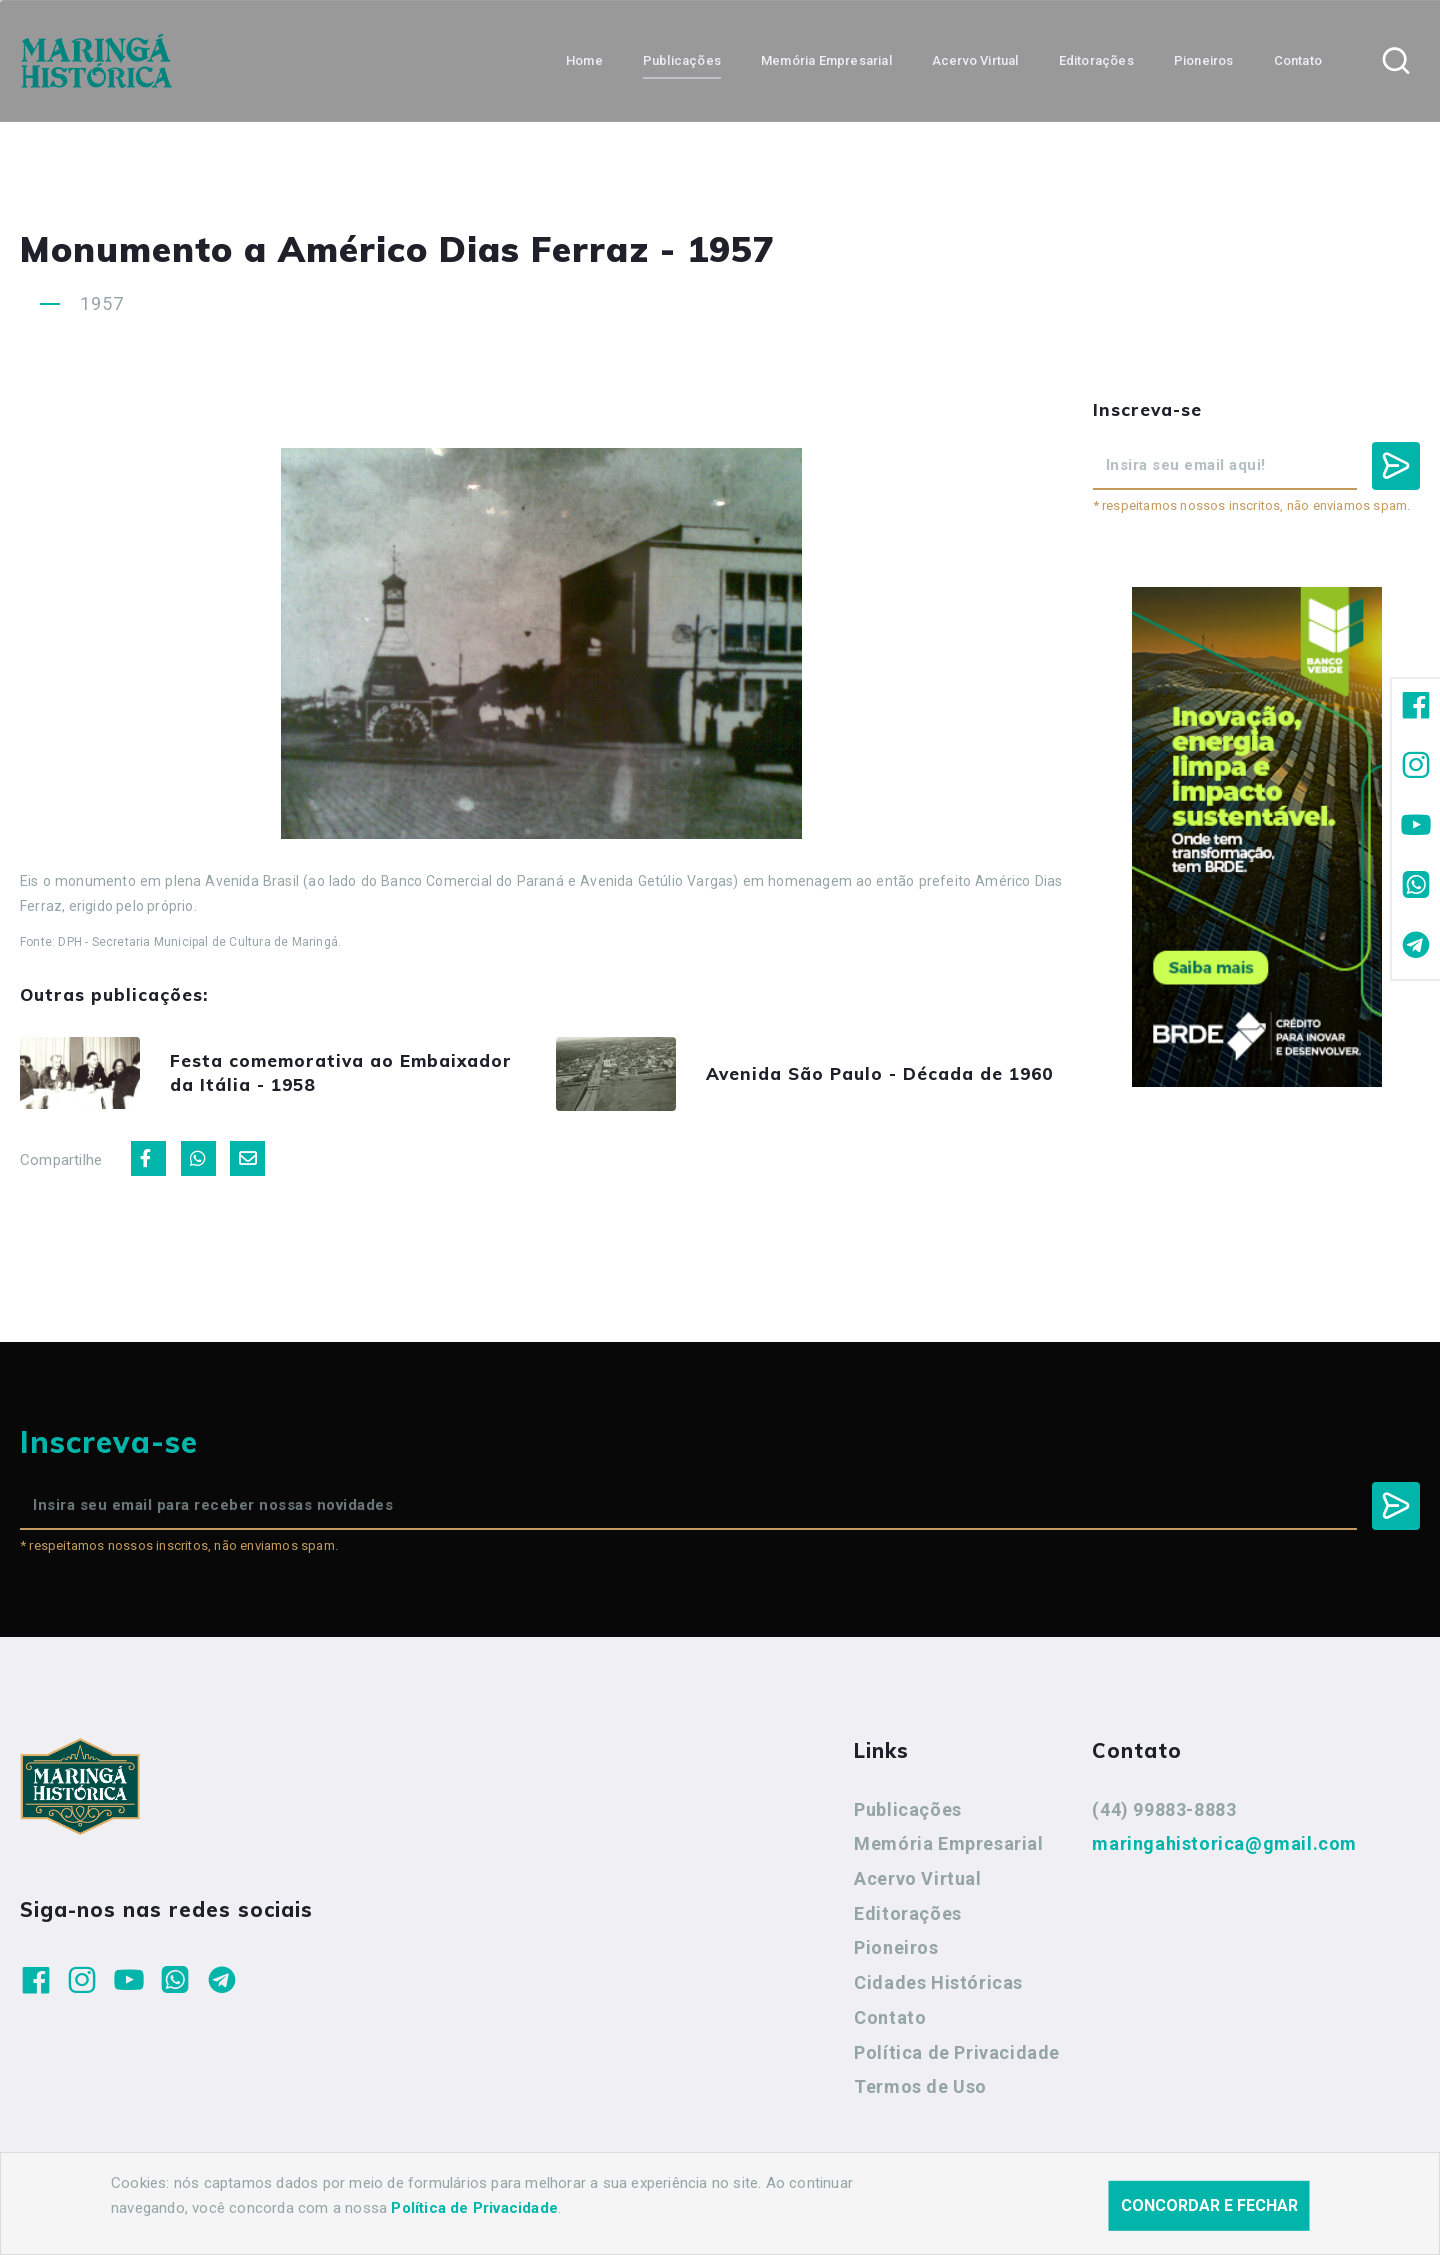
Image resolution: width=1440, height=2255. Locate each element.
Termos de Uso (920, 2086)
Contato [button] (1298, 60)
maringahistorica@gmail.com (1224, 1843)
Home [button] (584, 60)
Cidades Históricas (938, 1982)
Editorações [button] (1096, 60)
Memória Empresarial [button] (826, 60)
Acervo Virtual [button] (975, 60)
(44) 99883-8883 (1164, 1809)
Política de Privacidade (957, 2052)
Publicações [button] (682, 60)
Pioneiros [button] (1204, 60)
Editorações (908, 1913)
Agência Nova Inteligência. (624, 2213)
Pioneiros (896, 1947)
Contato (890, 2017)
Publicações (908, 1809)
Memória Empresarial (948, 1843)
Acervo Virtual (917, 1878)
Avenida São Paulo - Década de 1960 (879, 1073)
